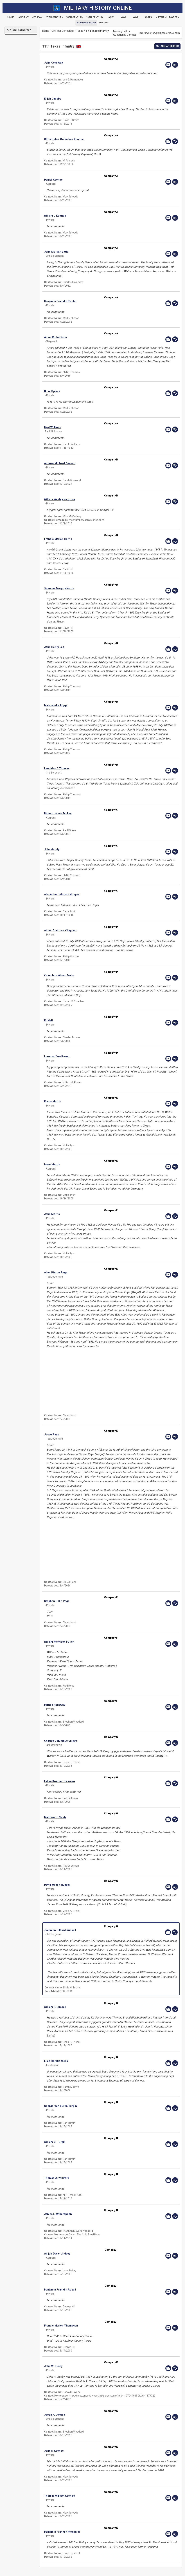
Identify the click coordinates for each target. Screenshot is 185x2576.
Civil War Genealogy (62, 30)
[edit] (175, 65)
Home (45, 30)
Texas (79, 30)
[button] (91, 63)
